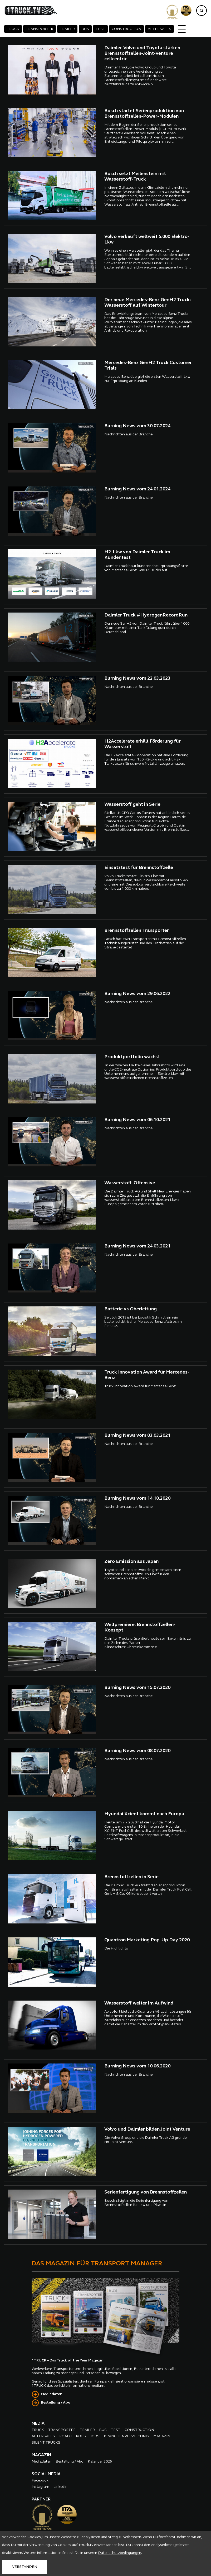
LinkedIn (60, 2487)
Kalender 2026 (100, 2462)
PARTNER (41, 2499)
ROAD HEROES (72, 2436)
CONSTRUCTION (126, 29)
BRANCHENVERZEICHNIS (126, 2436)
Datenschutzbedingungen (119, 2553)
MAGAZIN (161, 2436)
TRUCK (13, 29)
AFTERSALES (159, 29)
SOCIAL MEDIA (46, 2474)
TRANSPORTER (39, 29)
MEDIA (38, 2423)
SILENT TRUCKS (46, 2443)
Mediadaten (51, 2394)
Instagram (40, 2487)
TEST (100, 29)
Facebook (40, 2481)
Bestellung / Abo (55, 2403)
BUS (85, 29)
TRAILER (67, 29)
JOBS (95, 2436)
